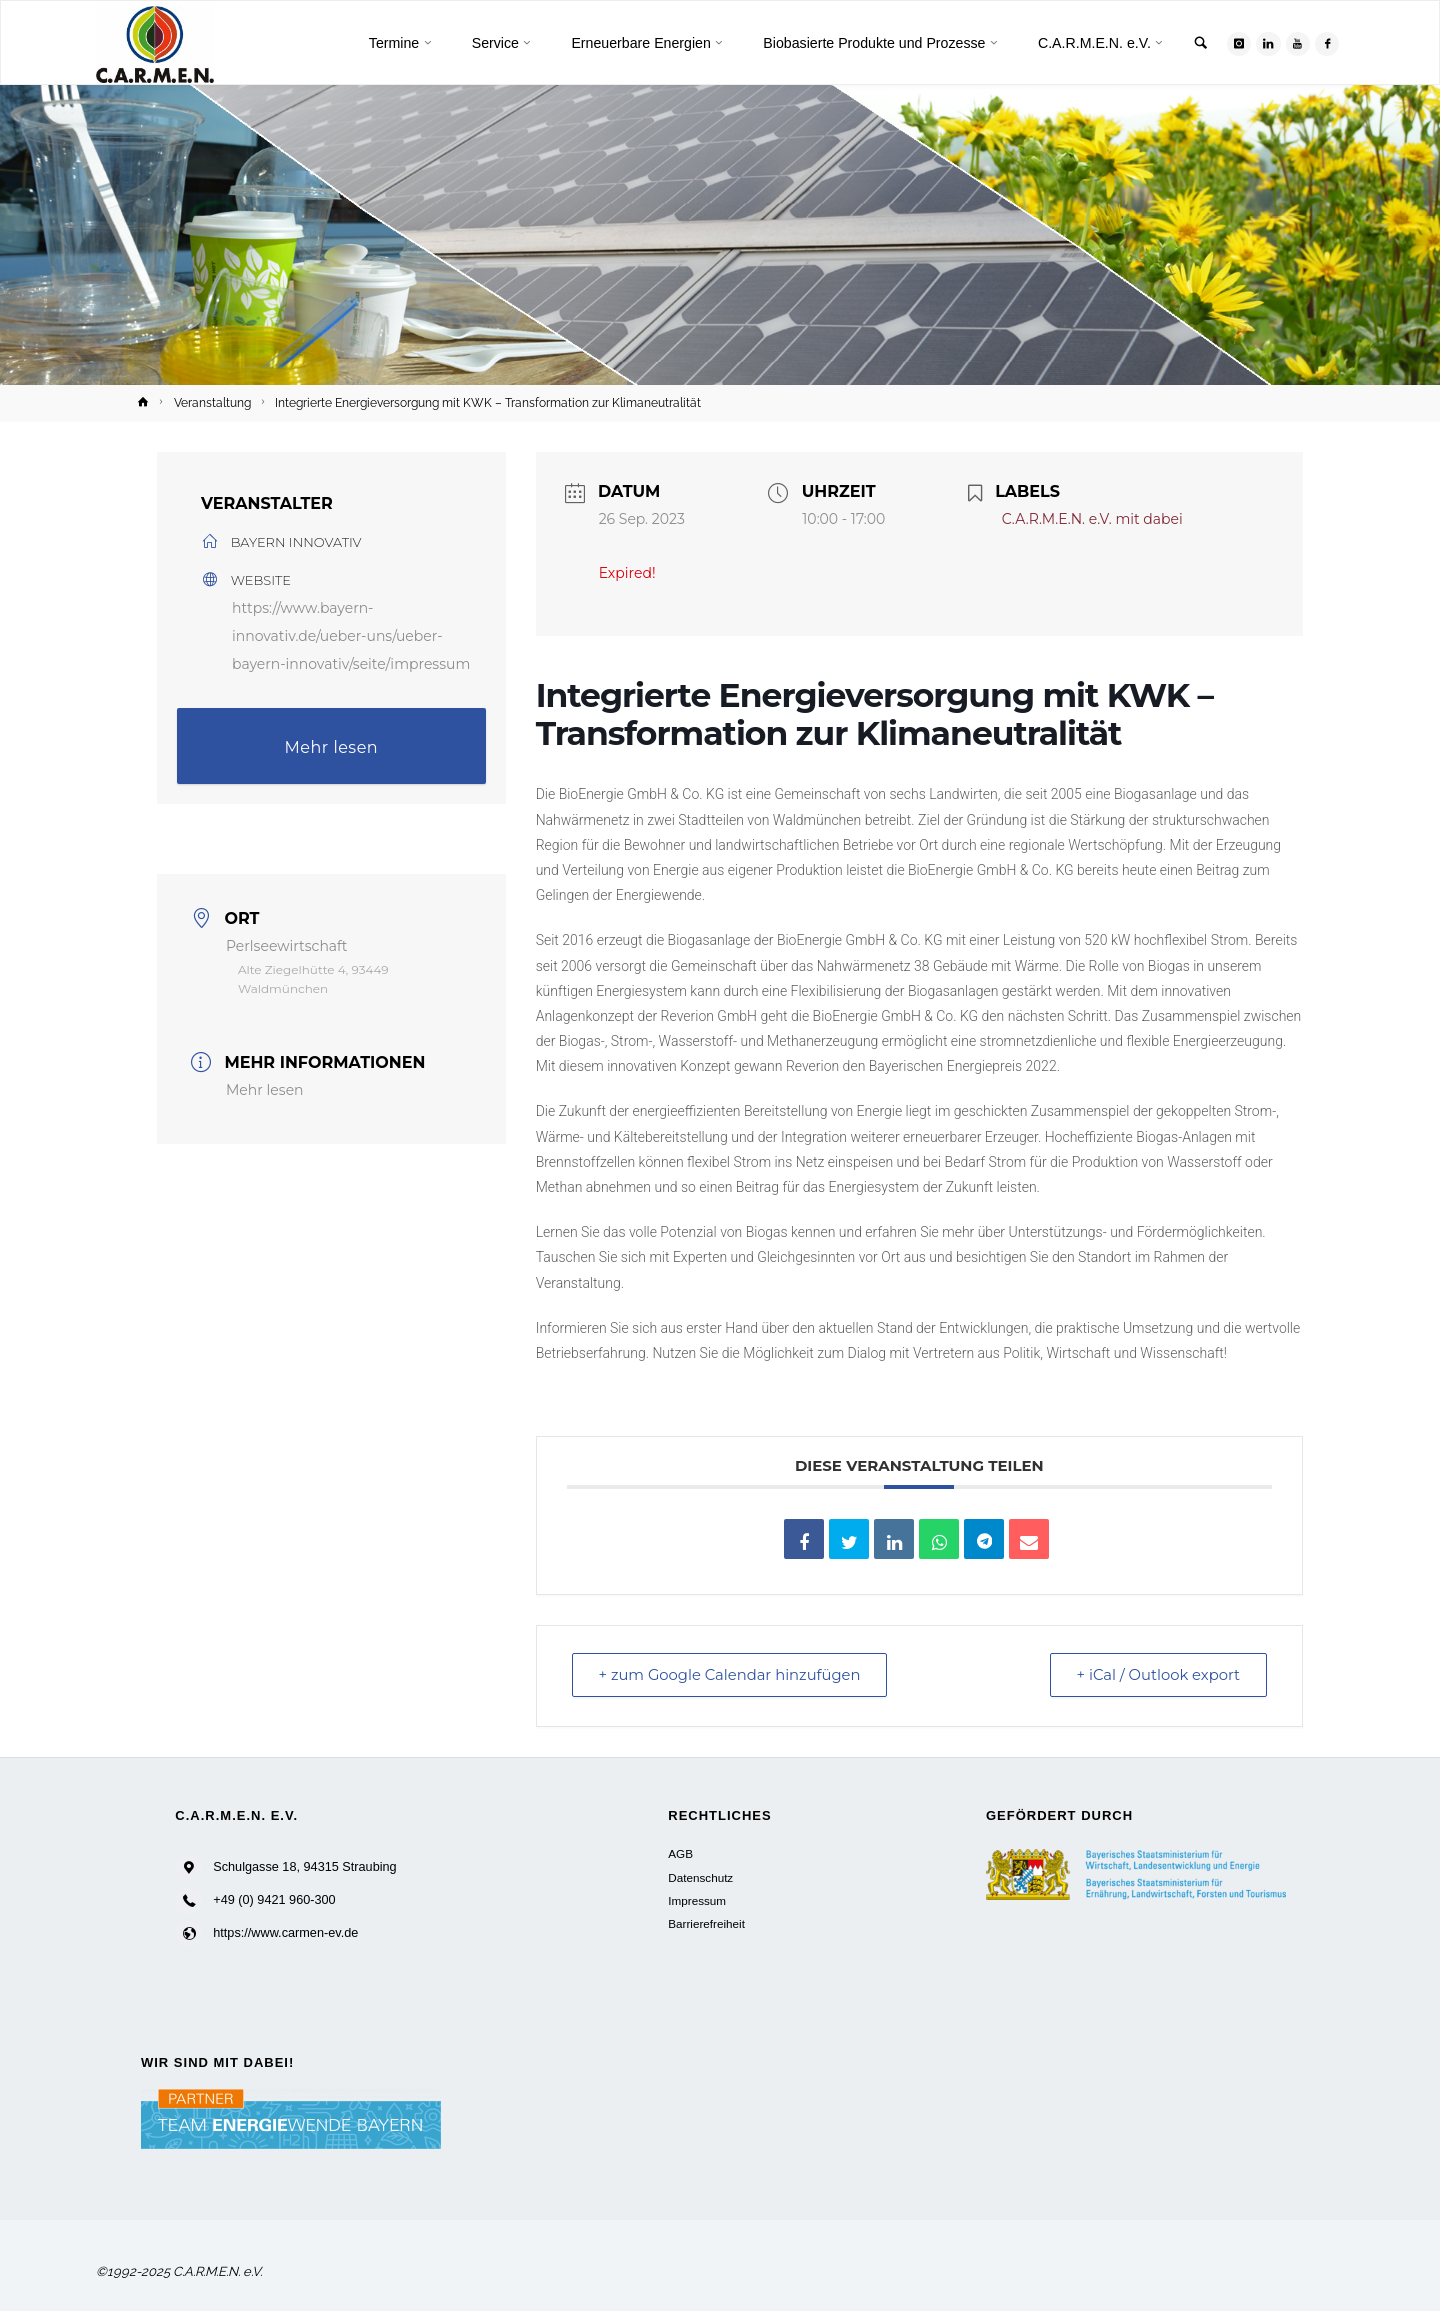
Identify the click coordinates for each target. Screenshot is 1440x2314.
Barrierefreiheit (706, 1924)
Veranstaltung (212, 403)
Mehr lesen (332, 747)
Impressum (697, 1900)
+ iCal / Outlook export (1155, 1675)
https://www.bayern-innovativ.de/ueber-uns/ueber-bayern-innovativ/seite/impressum (351, 636)
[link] (1197, 44)
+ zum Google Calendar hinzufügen (734, 1675)
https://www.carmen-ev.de (285, 1934)
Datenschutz (700, 1877)
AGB (680, 1854)
